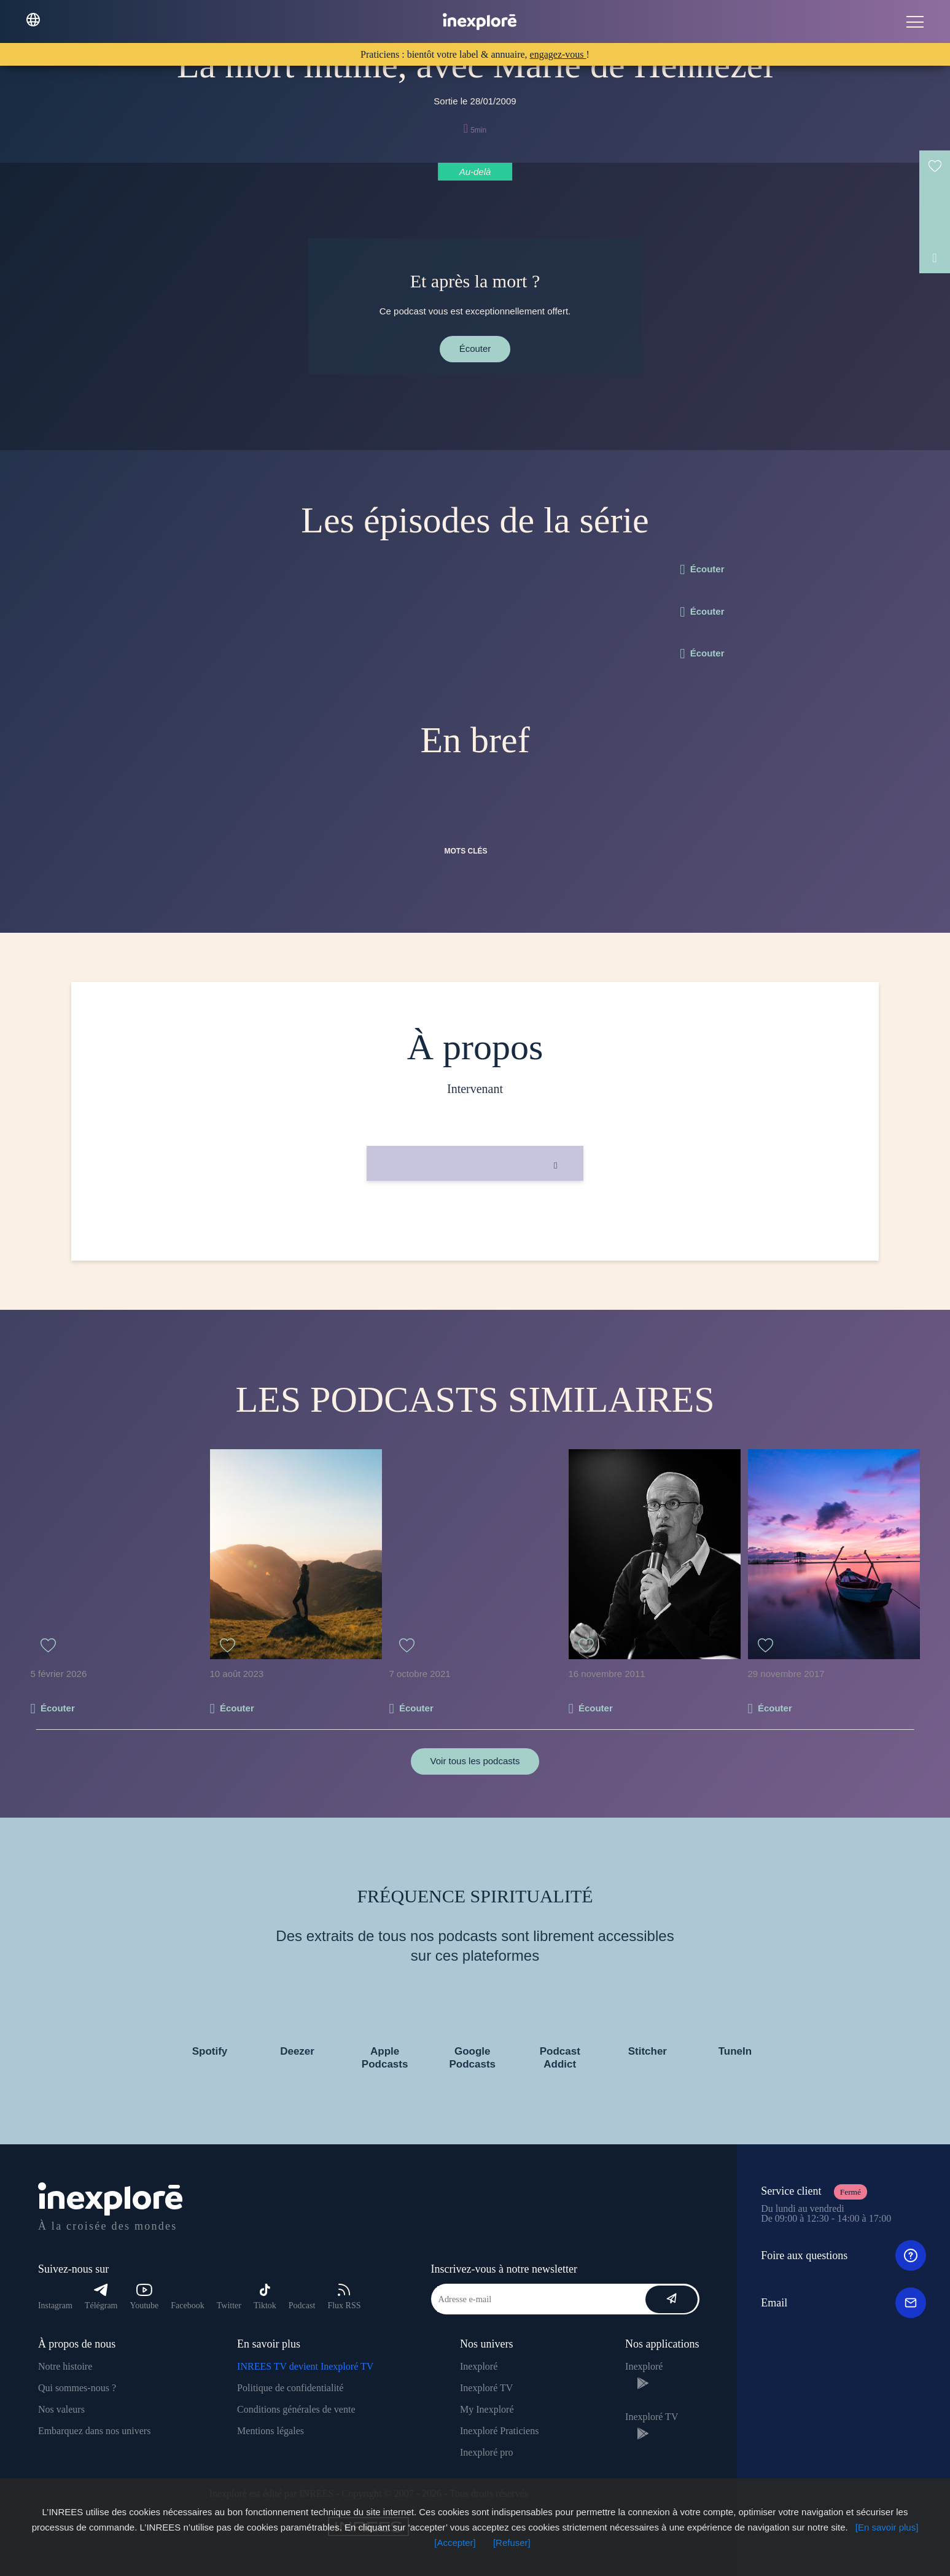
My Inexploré (487, 2409)
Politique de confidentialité (290, 2388)
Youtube (144, 2297)
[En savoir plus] (887, 2527)
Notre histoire (65, 2366)
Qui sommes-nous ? (77, 2388)
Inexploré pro (486, 2452)
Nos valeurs (61, 2409)
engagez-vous (558, 54)
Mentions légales (270, 2431)
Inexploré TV (486, 2388)
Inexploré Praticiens (499, 2431)
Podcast (302, 2305)
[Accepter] (455, 2542)
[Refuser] (512, 2542)
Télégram (101, 2297)
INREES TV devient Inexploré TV (305, 2366)
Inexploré (478, 2366)
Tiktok (265, 2297)
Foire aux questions (843, 2255)
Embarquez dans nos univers (94, 2431)
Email (843, 2302)
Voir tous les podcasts (475, 1761)
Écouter (475, 348)
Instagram (55, 2305)
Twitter (229, 2305)
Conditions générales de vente (296, 2409)
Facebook (187, 2305)
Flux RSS (343, 2297)
